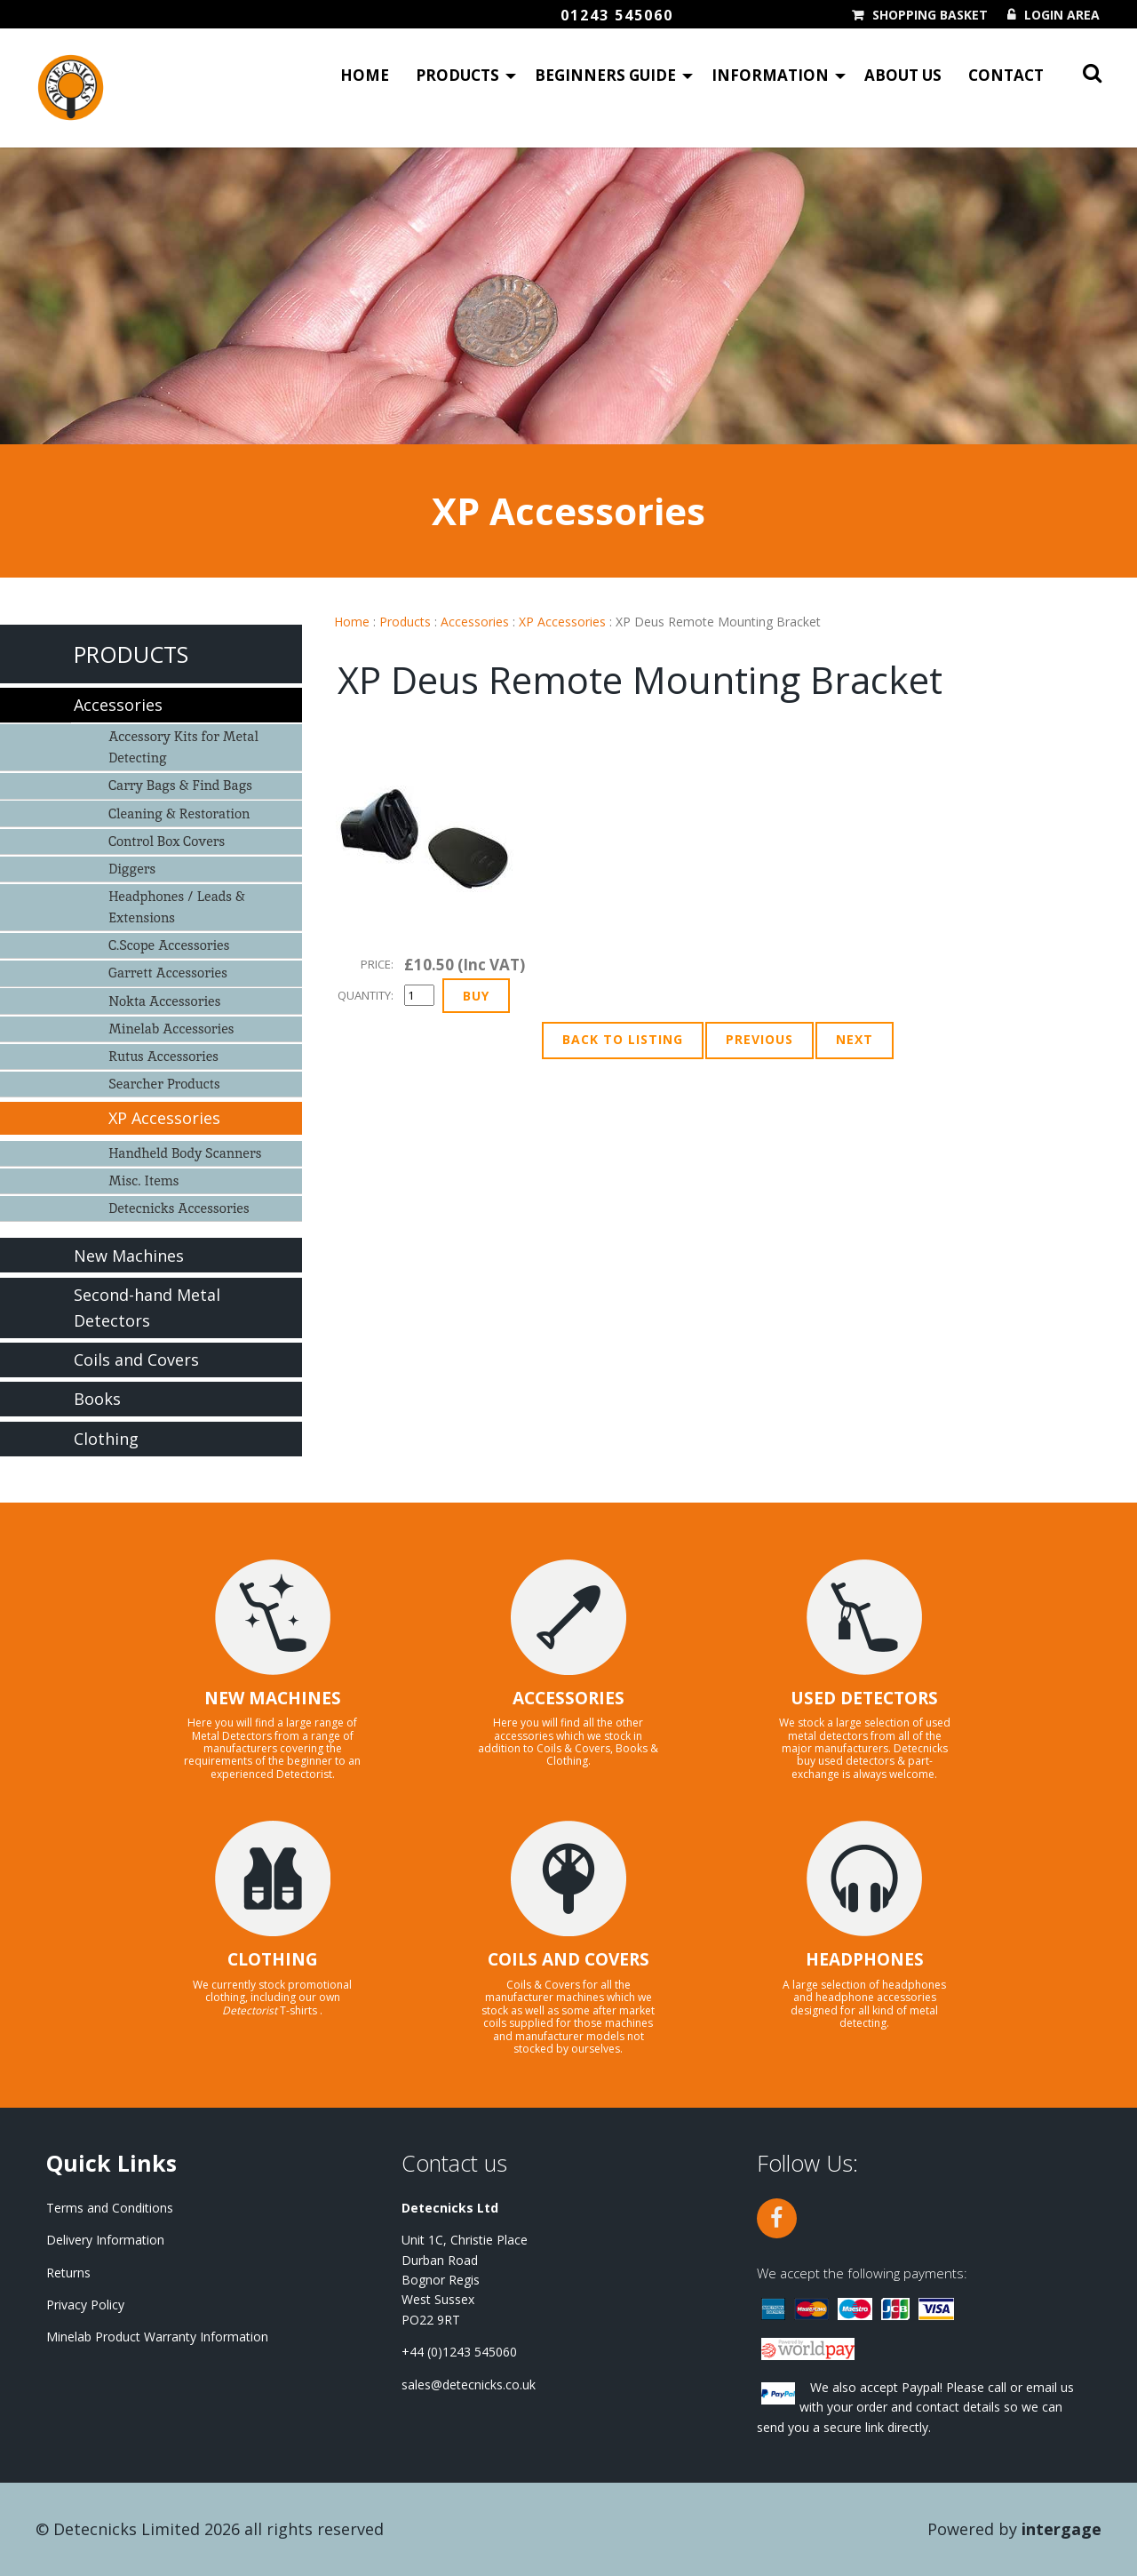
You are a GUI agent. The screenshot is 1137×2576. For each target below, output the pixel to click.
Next (854, 1039)
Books (97, 1398)
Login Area (1062, 15)
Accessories (475, 621)
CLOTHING (272, 1959)
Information (770, 76)
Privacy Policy (85, 2304)
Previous (759, 1039)
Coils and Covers (136, 1359)
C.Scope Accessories (168, 945)
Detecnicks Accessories (179, 1208)
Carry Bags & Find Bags (180, 785)
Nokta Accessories (164, 1001)
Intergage (1061, 2529)
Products (457, 76)
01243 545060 (617, 15)
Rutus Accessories (163, 1056)
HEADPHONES (865, 1959)
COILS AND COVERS (568, 1959)
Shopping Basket (930, 15)
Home (364, 76)
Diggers (131, 868)
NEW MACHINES (272, 1698)
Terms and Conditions (109, 2207)
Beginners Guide (605, 76)
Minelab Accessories (171, 1028)
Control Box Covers (166, 841)
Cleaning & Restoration (179, 813)
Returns (68, 2272)
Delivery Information (105, 2239)
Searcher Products (164, 1083)
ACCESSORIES (568, 1698)
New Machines (129, 1255)
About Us (903, 76)
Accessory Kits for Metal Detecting (183, 747)
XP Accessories (562, 621)
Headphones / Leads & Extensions (176, 907)
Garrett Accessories (167, 972)
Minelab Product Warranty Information (157, 2336)
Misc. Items (143, 1180)
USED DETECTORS (864, 1698)
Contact (1006, 76)
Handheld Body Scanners (184, 1152)
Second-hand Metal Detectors (147, 1307)
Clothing (106, 1438)
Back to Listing (622, 1039)
